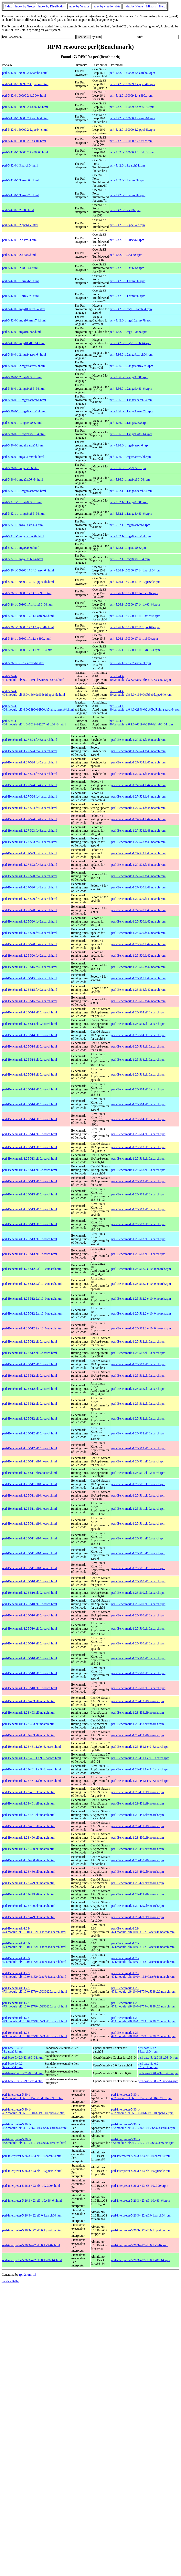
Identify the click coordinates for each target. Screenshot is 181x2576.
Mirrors (151, 6)
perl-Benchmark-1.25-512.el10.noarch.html (29, 1341)
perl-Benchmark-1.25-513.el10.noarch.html (29, 1147)
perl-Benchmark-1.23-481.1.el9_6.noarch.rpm (140, 1746)
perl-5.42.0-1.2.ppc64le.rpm (127, 225)
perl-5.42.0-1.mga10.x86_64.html (23, 343)
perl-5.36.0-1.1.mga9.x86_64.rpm (131, 434)
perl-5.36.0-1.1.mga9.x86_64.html (23, 434)
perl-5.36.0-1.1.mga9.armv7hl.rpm (131, 411)
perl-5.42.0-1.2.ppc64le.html (20, 225)
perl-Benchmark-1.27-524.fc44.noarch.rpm (138, 785)
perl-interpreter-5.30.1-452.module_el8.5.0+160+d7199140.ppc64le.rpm (142, 2111)
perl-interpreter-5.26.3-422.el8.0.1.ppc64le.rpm (141, 2230)
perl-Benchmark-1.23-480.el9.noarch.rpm (137, 1837)
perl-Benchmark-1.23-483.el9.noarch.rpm (137, 1701)
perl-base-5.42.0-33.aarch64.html (13, 2049)
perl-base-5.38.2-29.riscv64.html (22, 2081)
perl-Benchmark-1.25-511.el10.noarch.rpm (138, 1461)
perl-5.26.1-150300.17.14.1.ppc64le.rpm (135, 581)
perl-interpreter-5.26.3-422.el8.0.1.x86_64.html (32, 2260)
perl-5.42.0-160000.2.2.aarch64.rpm (132, 118)
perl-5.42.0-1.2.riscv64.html (19, 240)
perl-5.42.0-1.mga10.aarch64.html (23, 309)
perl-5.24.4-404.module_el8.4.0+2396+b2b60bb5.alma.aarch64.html (38, 707)
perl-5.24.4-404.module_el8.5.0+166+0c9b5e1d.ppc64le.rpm (141, 692)
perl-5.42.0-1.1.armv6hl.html (20, 281)
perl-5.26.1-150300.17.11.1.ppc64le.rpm (135, 627)
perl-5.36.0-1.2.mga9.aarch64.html (24, 354)
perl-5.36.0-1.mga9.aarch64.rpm (130, 445)
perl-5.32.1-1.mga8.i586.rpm (128, 547)
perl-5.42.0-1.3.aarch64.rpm (127, 165)
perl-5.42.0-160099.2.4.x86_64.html (25, 107)
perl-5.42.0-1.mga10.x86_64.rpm (130, 343)
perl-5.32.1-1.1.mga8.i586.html (22, 502)
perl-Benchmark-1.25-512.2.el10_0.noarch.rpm (141, 1268)
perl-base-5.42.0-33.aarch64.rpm (148, 2049)
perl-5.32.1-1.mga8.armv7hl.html (23, 536)
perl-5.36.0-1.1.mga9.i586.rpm (129, 422)
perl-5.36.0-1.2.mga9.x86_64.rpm (131, 388)
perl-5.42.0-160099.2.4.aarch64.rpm (132, 72)
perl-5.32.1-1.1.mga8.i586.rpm (129, 502)
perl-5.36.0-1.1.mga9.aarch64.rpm (131, 400)
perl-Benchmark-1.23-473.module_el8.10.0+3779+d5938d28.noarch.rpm (143, 1989)
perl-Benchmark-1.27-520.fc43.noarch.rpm (138, 876)
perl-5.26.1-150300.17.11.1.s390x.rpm (134, 638)
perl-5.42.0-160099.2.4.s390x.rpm (131, 95)
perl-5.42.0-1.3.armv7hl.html (20, 195)
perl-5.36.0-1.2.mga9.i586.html (22, 377)
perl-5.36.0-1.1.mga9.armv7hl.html (24, 411)
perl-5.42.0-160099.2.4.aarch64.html (25, 72)
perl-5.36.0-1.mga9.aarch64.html (23, 445)
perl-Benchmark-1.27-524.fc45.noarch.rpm (138, 739)
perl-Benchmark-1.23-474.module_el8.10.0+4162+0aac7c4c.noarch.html (34, 1930)
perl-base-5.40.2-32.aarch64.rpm (148, 2065)
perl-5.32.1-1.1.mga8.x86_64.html (23, 513)
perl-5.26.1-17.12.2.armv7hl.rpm (130, 663)
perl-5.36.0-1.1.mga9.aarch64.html (24, 400)
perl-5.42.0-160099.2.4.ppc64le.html (25, 84)
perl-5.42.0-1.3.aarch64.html (20, 165)
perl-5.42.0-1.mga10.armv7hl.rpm (131, 320)
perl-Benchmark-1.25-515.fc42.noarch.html (29, 967)
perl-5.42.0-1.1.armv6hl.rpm (127, 281)
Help (162, 6)
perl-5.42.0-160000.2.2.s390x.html (24, 141)
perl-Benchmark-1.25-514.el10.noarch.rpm (138, 1012)
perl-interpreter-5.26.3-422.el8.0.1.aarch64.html (32, 2215)
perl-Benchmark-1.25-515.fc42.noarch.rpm (138, 967)
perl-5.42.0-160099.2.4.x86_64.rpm (132, 107)
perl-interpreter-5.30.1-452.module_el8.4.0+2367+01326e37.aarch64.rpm (143, 2126)
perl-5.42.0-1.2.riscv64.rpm (127, 240)
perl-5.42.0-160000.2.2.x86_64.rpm (132, 152)
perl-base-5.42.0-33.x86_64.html (23, 2057)
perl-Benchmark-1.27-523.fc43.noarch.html (29, 830)
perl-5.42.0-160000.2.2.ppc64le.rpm (132, 129)
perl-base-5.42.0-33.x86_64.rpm (158, 2057)
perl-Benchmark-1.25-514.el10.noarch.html (29, 1012)
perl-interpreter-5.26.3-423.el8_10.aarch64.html (32, 2156)
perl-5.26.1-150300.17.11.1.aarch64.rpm (135, 616)
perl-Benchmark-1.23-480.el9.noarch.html (28, 1837)
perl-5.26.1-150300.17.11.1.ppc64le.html (28, 627)
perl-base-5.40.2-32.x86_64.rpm (158, 2073)
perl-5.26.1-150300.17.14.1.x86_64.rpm (135, 604)
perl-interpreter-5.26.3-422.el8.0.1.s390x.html (31, 2245)
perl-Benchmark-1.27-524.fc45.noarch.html (29, 739)
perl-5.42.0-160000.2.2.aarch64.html (25, 118)
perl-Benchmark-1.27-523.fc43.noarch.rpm (138, 830)
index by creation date (106, 6)
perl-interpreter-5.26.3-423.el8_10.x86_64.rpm (140, 2200)
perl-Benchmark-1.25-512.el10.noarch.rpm (138, 1341)
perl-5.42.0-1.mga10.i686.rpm (128, 331)
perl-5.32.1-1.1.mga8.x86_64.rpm (131, 513)
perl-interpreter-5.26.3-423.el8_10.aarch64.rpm (141, 2156)
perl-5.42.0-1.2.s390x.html (19, 254)
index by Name (133, 6)
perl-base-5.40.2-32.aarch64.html (13, 2065)
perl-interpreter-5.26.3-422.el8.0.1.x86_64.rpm (140, 2260)
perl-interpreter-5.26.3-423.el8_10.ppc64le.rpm (141, 2170)
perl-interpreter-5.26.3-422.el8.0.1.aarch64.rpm (141, 2215)
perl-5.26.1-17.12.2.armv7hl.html (23, 663)
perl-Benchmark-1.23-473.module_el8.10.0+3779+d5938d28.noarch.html (34, 1989)
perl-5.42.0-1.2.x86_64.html (20, 268)
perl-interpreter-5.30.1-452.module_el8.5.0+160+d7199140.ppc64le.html (33, 2111)
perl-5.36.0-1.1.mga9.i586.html (22, 422)
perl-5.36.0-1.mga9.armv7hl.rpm (130, 456)
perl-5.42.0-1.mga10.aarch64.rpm (131, 309)
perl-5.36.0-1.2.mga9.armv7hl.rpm (131, 366)
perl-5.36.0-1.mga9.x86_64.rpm (130, 479)
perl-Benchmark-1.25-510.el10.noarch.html (29, 1581)
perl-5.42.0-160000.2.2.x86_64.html (25, 152)
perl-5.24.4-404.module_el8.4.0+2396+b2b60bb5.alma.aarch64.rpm (145, 707)
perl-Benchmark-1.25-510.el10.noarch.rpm (138, 1581)
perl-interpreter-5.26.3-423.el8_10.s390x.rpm (139, 2185)
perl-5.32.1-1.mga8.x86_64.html (22, 559)
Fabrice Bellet (10, 2281)
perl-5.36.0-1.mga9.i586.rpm (128, 468)
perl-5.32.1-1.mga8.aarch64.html (23, 525)
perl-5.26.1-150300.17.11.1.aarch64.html (28, 616)
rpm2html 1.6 (27, 2274)
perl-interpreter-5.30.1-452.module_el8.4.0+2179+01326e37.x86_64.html (34, 2141)
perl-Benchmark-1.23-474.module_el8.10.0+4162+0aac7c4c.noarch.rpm (143, 1930)
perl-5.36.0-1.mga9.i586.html (20, 468)
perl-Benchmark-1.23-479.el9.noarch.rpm (137, 1883)
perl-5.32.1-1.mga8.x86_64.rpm (130, 559)
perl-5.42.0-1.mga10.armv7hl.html (24, 320)
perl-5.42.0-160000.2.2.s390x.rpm (131, 141)
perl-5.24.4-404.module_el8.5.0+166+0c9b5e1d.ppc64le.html (33, 692)
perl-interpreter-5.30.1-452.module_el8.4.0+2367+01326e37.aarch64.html (34, 2126)
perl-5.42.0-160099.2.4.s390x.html (24, 95)
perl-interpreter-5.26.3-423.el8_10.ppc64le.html (32, 2170)
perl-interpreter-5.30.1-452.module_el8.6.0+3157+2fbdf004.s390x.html (32, 2096)
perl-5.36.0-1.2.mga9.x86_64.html (23, 388)
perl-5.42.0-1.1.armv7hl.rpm (127, 296)
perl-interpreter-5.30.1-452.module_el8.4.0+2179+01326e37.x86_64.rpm (142, 2141)
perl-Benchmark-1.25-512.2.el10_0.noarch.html (32, 1268)
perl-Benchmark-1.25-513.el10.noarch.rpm (138, 1147)
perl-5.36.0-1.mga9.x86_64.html (22, 479)
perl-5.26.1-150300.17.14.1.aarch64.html (28, 570)
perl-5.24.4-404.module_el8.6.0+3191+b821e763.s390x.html (33, 678)
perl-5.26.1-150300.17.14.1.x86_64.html (27, 604)
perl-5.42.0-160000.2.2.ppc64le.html (25, 129)
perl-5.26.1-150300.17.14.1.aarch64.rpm (135, 570)
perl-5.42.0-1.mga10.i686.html (21, 331)
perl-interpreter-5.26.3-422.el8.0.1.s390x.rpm (139, 2245)
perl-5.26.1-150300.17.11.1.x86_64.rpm (135, 650)
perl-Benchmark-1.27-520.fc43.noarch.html (29, 876)
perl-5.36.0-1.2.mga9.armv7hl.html (24, 366)
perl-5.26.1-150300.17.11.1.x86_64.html (27, 650)
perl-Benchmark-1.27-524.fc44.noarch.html (29, 785)
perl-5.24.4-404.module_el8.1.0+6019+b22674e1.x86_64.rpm (141, 722)
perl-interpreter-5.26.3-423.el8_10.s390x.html (31, 2185)
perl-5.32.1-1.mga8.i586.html (20, 547)
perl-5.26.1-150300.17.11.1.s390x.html (26, 638)
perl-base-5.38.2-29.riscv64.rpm (158, 2081)
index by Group (25, 6)
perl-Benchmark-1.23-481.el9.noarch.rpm (137, 1792)
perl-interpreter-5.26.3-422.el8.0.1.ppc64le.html (32, 2230)
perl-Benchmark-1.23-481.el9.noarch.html (28, 1792)
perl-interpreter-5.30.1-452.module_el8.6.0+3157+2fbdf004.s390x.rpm (141, 2096)
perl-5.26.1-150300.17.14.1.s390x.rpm (134, 593)
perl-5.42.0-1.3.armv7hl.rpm (127, 195)
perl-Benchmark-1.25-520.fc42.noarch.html (29, 921)
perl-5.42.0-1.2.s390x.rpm (126, 254)
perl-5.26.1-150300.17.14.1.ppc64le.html (28, 581)
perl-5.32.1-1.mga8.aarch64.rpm (130, 525)
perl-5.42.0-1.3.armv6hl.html (20, 180)
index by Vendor (79, 6)
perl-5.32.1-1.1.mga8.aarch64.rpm (131, 491)
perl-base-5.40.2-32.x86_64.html (23, 2073)
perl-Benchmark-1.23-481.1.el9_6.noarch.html (31, 1746)
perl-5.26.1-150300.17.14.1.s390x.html (26, 593)
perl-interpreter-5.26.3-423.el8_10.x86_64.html (32, 2200)
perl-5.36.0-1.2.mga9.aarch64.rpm (131, 354)
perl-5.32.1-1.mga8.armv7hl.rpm (130, 536)
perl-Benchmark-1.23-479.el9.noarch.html (28, 1883)
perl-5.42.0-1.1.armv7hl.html (20, 296)
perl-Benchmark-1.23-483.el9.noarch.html (28, 1701)
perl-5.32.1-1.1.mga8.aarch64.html (24, 491)
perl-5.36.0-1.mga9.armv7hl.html (23, 456)
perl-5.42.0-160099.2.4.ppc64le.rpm (132, 84)
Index (8, 6)
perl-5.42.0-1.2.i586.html (18, 210)
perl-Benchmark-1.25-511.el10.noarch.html (29, 1461)
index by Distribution (51, 6)
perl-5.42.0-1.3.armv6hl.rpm (127, 180)
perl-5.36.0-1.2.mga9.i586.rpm (129, 377)
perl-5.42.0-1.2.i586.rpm (125, 210)
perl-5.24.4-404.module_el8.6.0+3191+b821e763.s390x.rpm (140, 678)
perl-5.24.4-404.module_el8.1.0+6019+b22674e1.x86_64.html (34, 722)
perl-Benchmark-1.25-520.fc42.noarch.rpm (138, 921)
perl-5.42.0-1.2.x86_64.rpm (127, 268)
